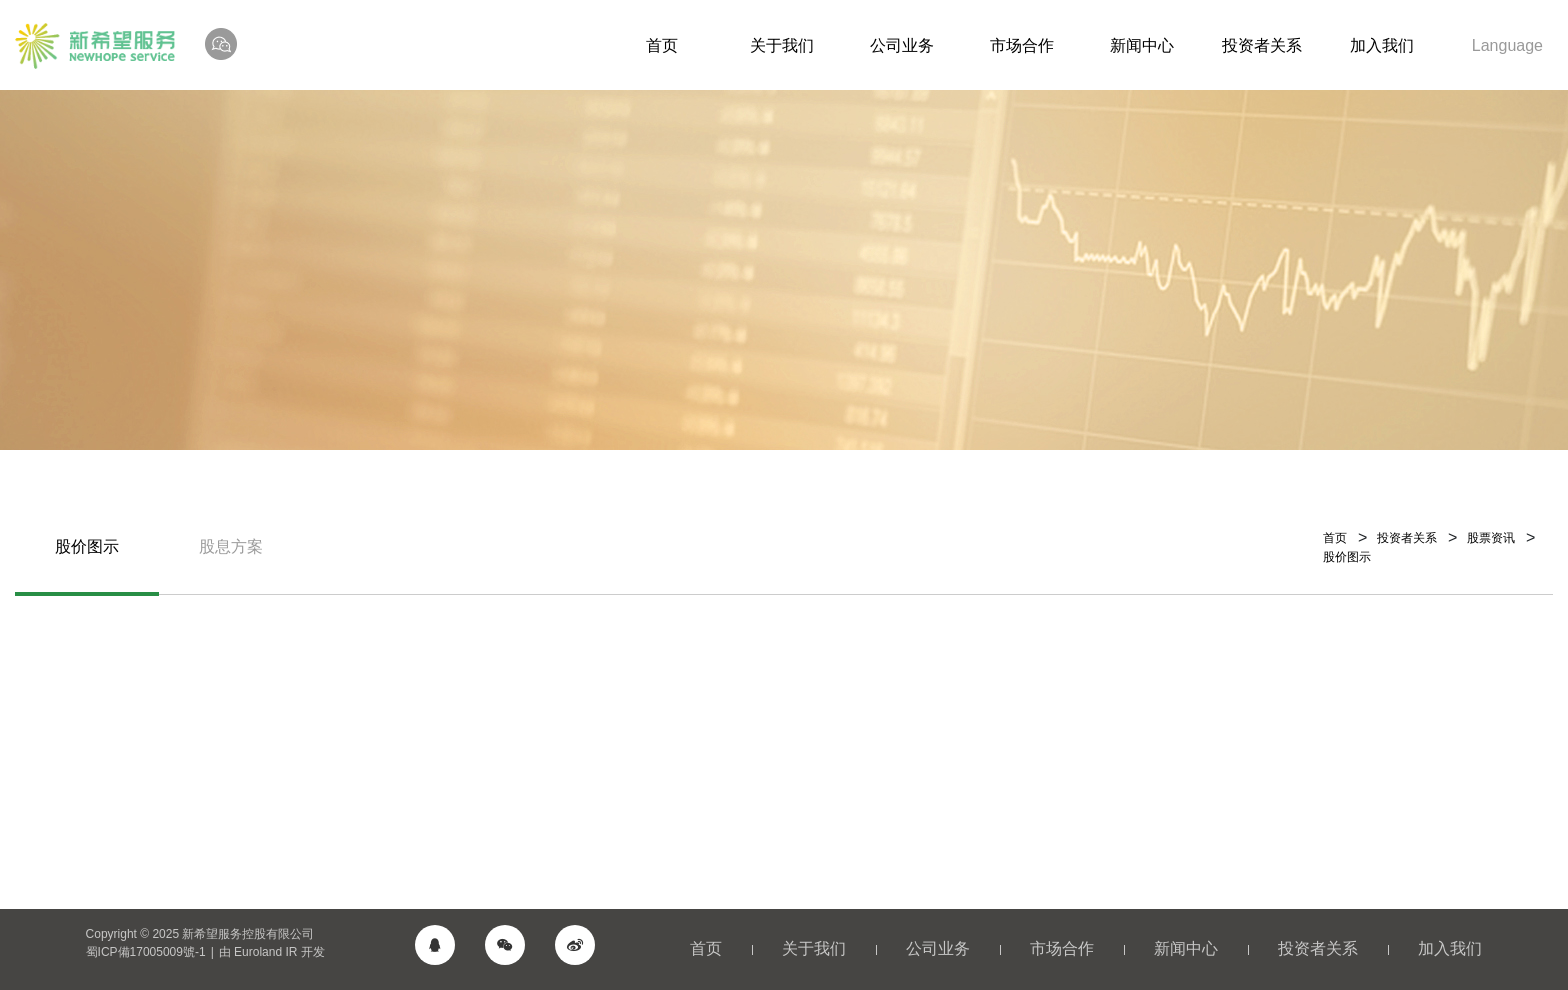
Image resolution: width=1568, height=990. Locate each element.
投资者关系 (1262, 45)
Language (1507, 45)
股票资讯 (1491, 538)
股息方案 (231, 546)
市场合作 (1022, 45)
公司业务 (902, 45)
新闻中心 (1142, 45)
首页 (662, 45)
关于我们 (782, 45)
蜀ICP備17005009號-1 (146, 952)
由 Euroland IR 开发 (272, 952)
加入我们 (1382, 45)
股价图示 (87, 546)
